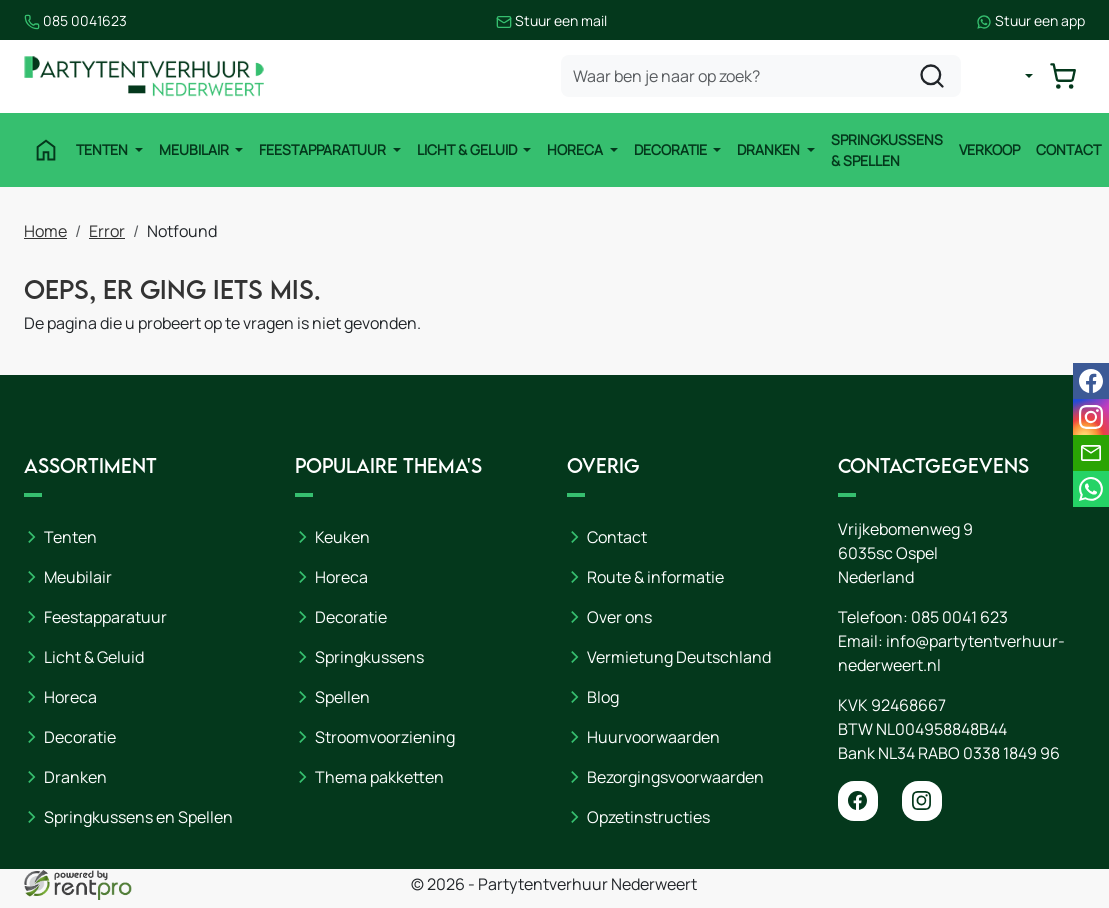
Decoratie (672, 149)
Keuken (342, 537)
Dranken (770, 149)
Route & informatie (655, 577)
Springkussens (369, 657)
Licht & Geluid (468, 149)
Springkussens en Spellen (138, 817)
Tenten (103, 149)
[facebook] (858, 801)
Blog (603, 697)
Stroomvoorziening (385, 737)
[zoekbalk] (761, 76)
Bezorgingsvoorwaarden (675, 777)
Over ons (619, 617)
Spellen (342, 697)
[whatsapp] (1091, 489)
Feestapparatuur (324, 149)
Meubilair (195, 149)
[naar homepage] (144, 76)
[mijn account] (1013, 76)
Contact (1068, 149)
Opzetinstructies (648, 817)
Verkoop (989, 149)
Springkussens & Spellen (887, 150)
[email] (1091, 453)
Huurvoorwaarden (653, 737)
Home (45, 231)
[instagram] (922, 801)
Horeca (576, 149)
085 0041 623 (959, 617)
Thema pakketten (379, 777)
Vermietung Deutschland (679, 657)
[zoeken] (932, 76)
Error (107, 231)
